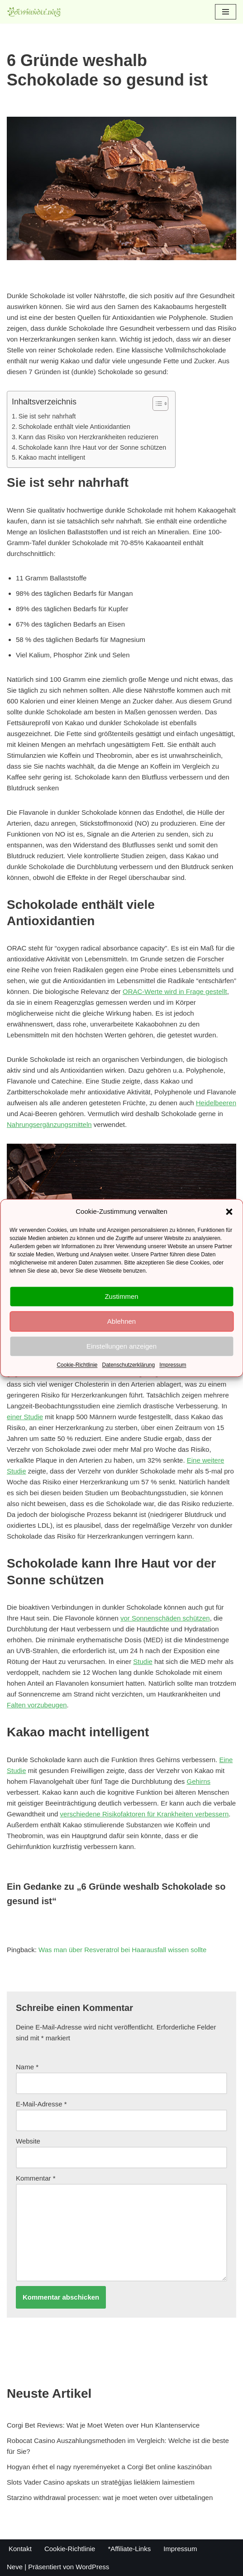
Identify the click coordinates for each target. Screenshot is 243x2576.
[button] (228, 1211)
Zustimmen (121, 1296)
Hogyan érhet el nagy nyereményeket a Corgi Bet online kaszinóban (109, 2467)
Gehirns (199, 1781)
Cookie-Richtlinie (77, 1365)
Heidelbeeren (216, 1103)
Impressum (172, 1365)
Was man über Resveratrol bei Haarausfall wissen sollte (122, 1949)
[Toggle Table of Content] (156, 403)
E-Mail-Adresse (41, 2104)
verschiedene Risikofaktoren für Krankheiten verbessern (144, 1814)
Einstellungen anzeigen (121, 1346)
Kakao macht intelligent (52, 457)
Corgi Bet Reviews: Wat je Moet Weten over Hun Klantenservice (103, 2425)
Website (28, 2141)
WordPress (92, 2567)
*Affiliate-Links (129, 2548)
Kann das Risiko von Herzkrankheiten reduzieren (88, 437)
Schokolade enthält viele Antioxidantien (74, 426)
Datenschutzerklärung (128, 1365)
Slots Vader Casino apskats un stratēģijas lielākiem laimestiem (101, 2482)
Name (27, 2067)
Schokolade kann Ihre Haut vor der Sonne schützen (92, 447)
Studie (142, 1661)
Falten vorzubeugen (37, 1705)
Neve (15, 2567)
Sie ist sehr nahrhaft (47, 416)
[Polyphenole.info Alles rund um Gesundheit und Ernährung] (34, 11)
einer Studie (25, 1417)
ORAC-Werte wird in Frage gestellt (175, 991)
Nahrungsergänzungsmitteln (49, 1124)
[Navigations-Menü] (225, 11)
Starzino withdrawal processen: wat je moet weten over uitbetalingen (110, 2497)
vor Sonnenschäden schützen (165, 1618)
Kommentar (36, 2178)
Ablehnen (121, 1321)
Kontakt (20, 2548)
